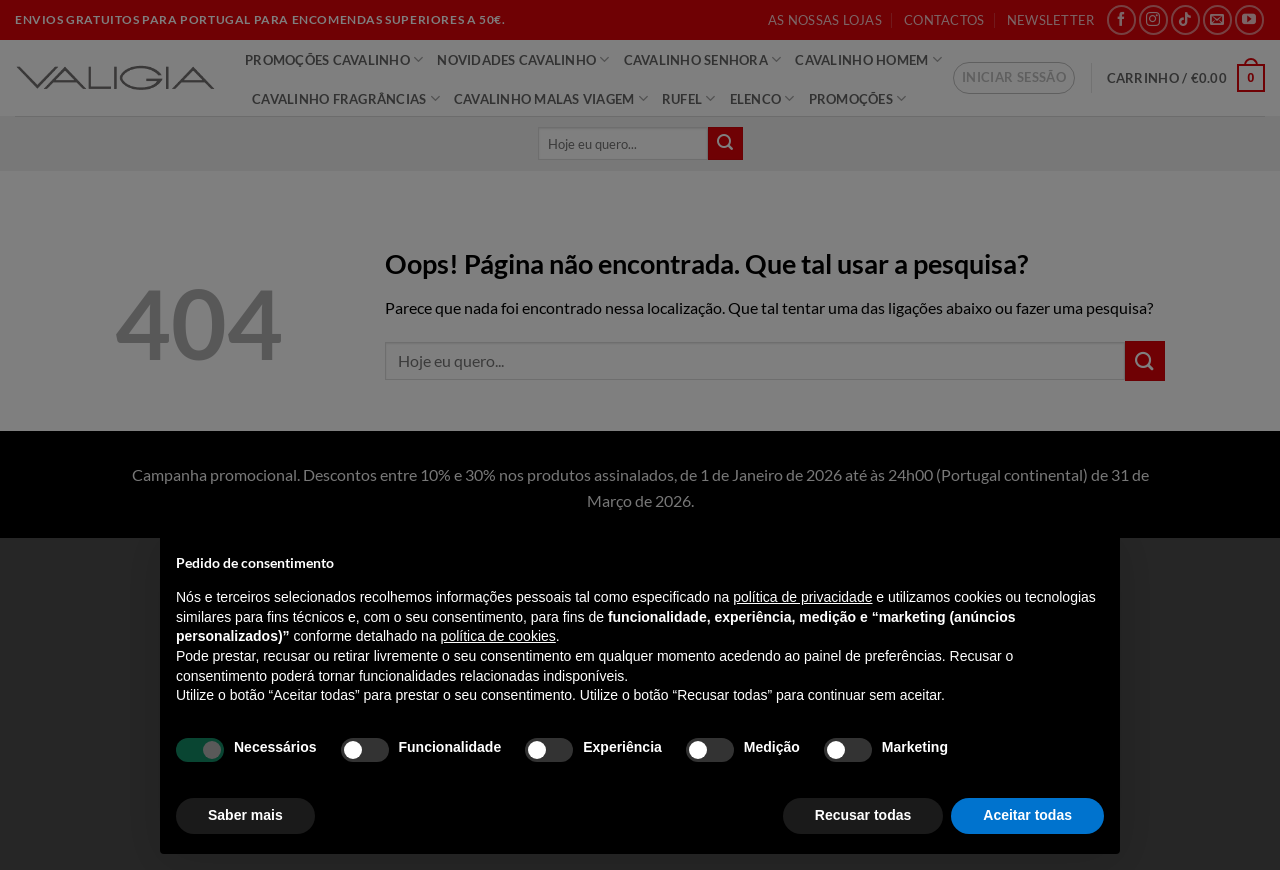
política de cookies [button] (498, 636)
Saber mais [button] (245, 815)
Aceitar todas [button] (1027, 815)
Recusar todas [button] (863, 815)
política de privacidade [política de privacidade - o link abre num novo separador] (802, 597)
